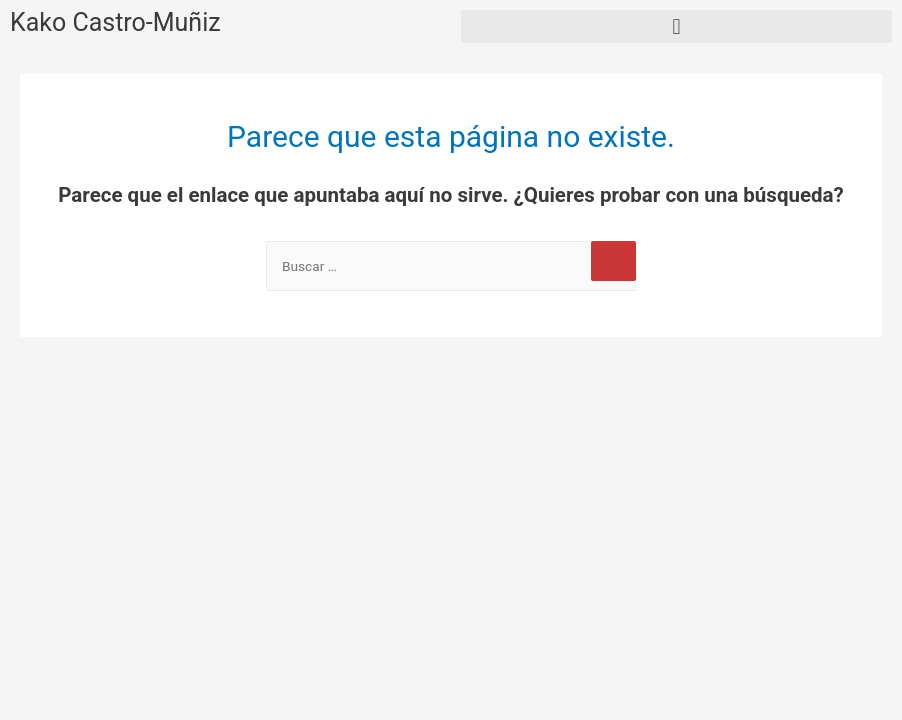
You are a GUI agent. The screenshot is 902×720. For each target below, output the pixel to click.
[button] (676, 26)
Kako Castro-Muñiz (115, 22)
